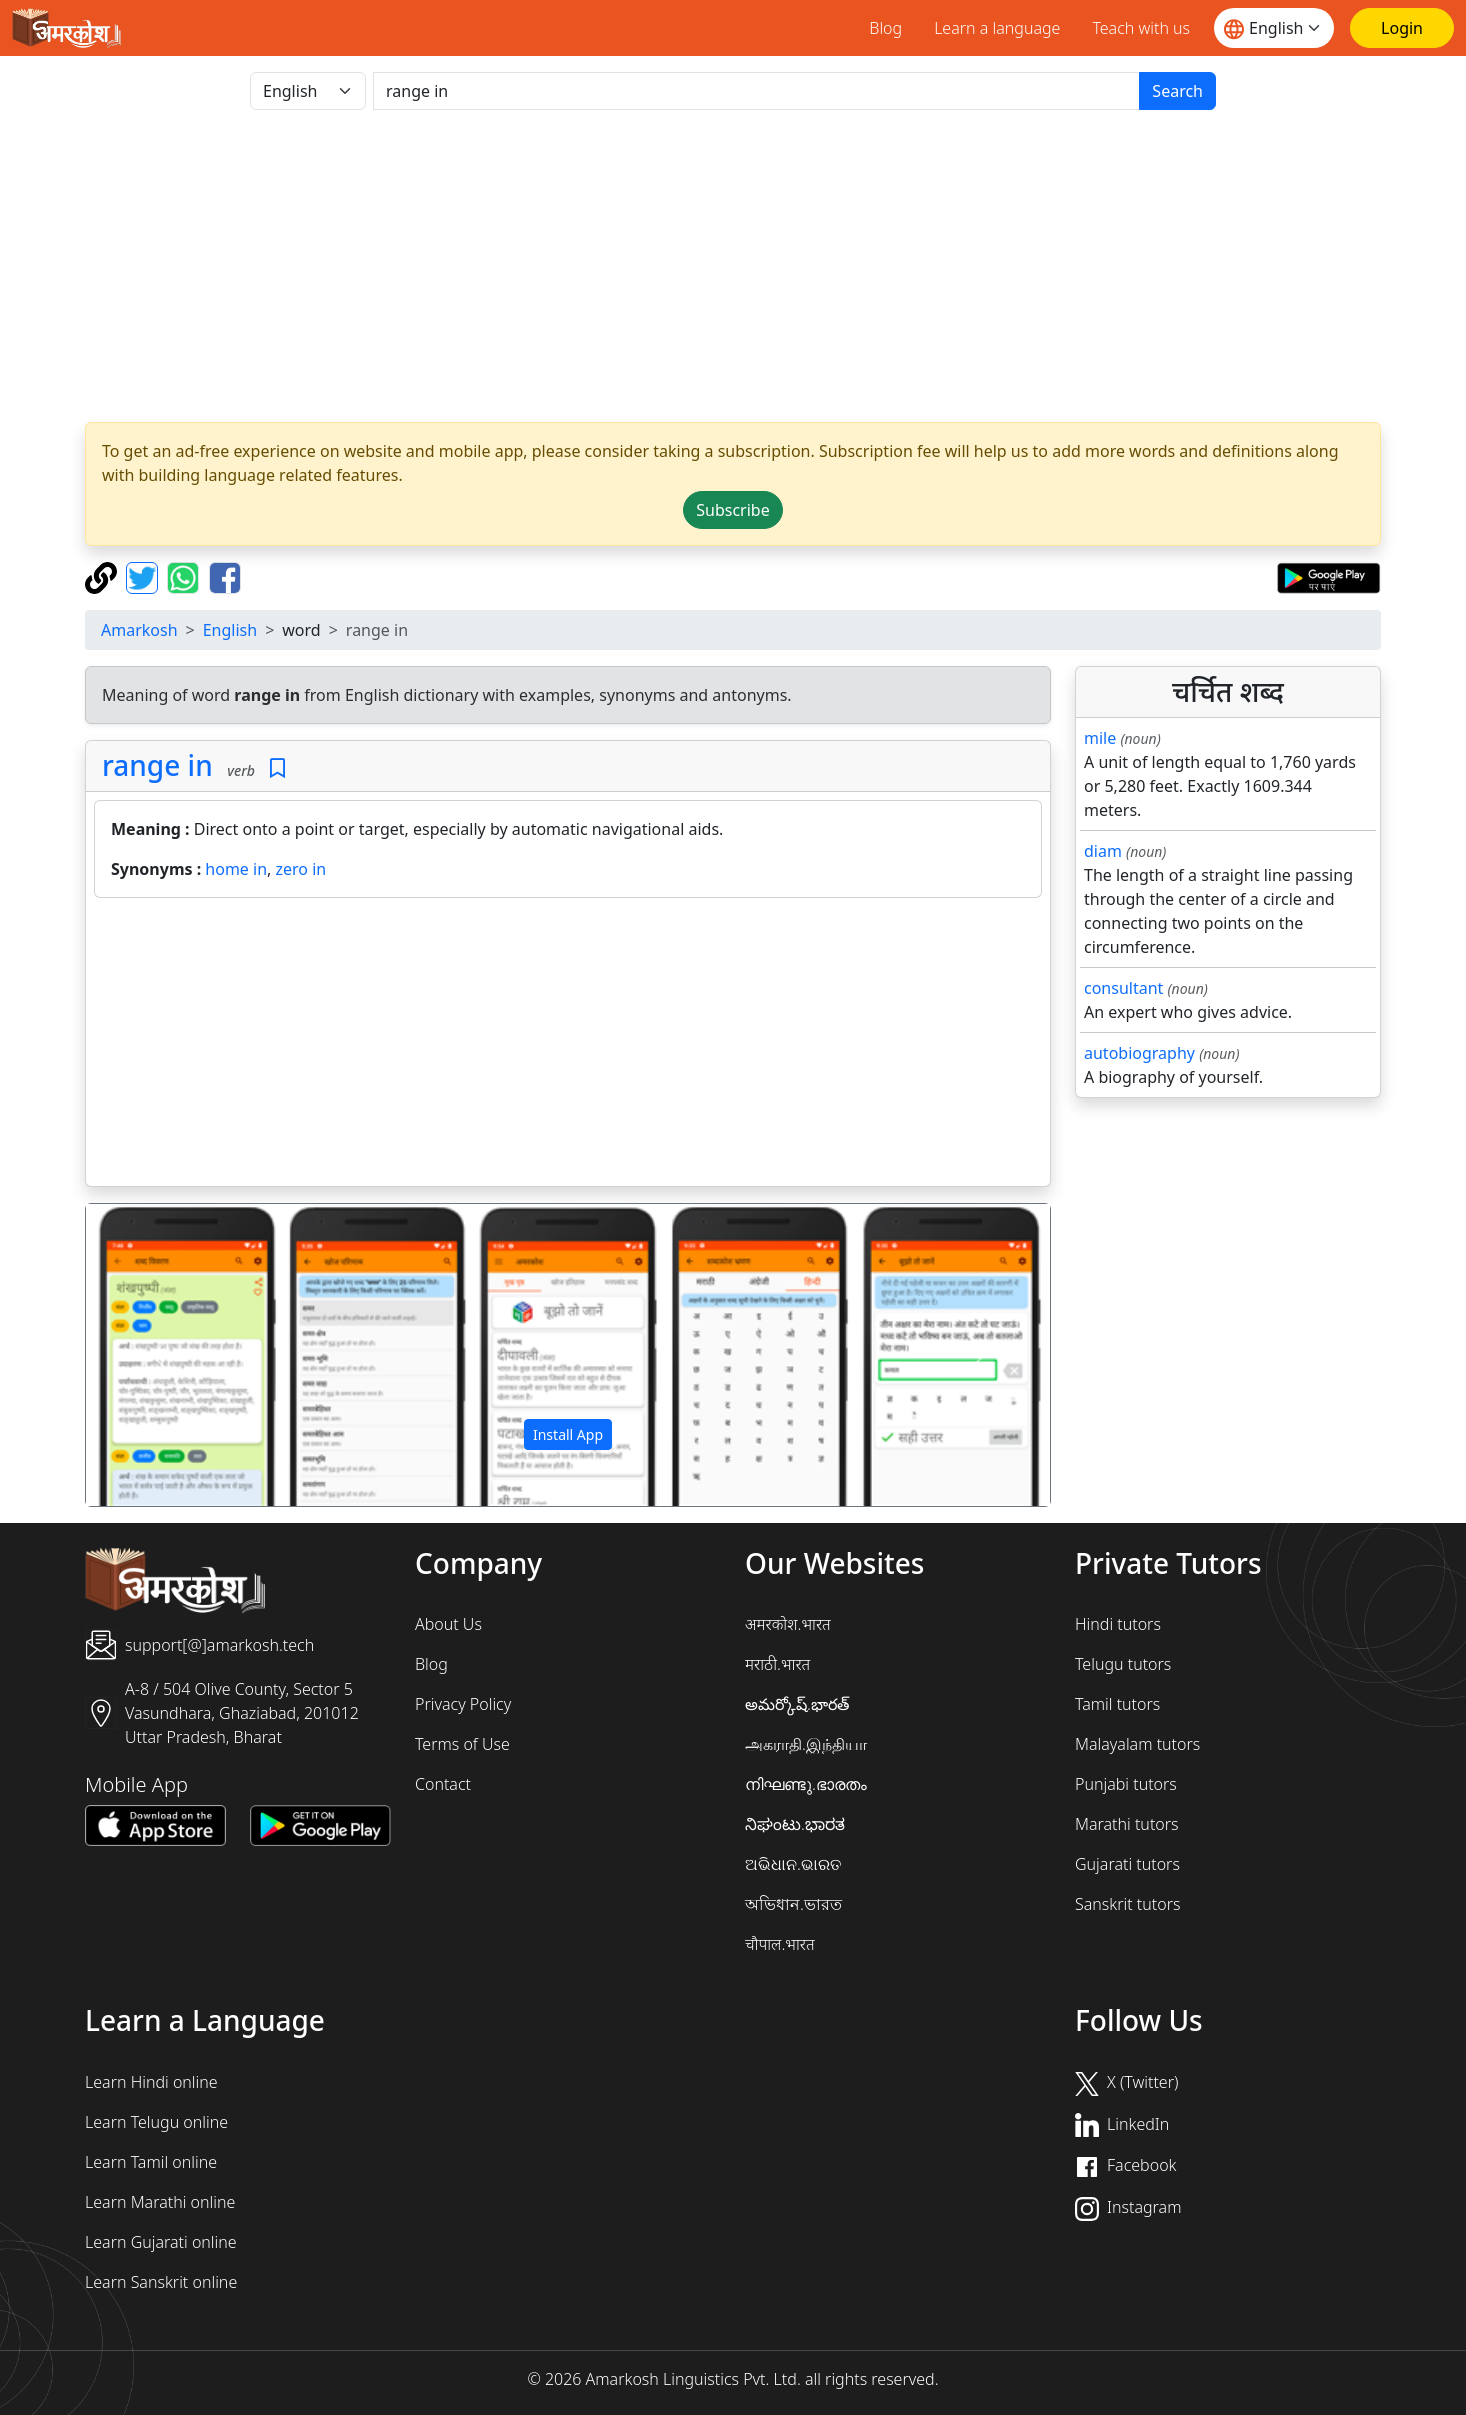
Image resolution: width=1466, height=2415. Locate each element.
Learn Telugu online (156, 2122)
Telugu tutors (1123, 1664)
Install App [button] (568, 1434)
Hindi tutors (1118, 1624)
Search (1177, 91)
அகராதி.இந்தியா (806, 1744)
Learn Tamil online (151, 2162)
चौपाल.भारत (780, 1944)
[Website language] (1274, 28)
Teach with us (1141, 28)
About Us (448, 1624)
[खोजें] (756, 91)
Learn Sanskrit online (161, 2282)
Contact (443, 1784)
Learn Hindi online (151, 2082)
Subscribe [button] (732, 510)
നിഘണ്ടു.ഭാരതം (806, 1784)
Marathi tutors (1127, 1824)
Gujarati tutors (1127, 1864)
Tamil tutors (1117, 1704)
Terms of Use (462, 1744)
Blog (885, 28)
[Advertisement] (733, 266)
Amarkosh (139, 630)
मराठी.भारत (777, 1664)
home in (236, 869)
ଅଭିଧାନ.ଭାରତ (793, 1864)
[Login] (1402, 28)
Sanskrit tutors (1127, 1904)
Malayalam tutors (1137, 1744)
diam (1103, 851)
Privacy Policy (463, 1704)
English (230, 630)
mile (1100, 738)
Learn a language (997, 28)
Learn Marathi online (160, 2202)
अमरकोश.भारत (788, 1624)
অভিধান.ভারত (793, 1904)
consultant (1123, 988)
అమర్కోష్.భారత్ (797, 1704)
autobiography (1139, 1053)
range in (157, 765)
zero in (301, 869)
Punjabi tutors (1126, 1784)
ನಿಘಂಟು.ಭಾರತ (795, 1824)
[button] (158, 1355)
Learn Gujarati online (161, 2242)
